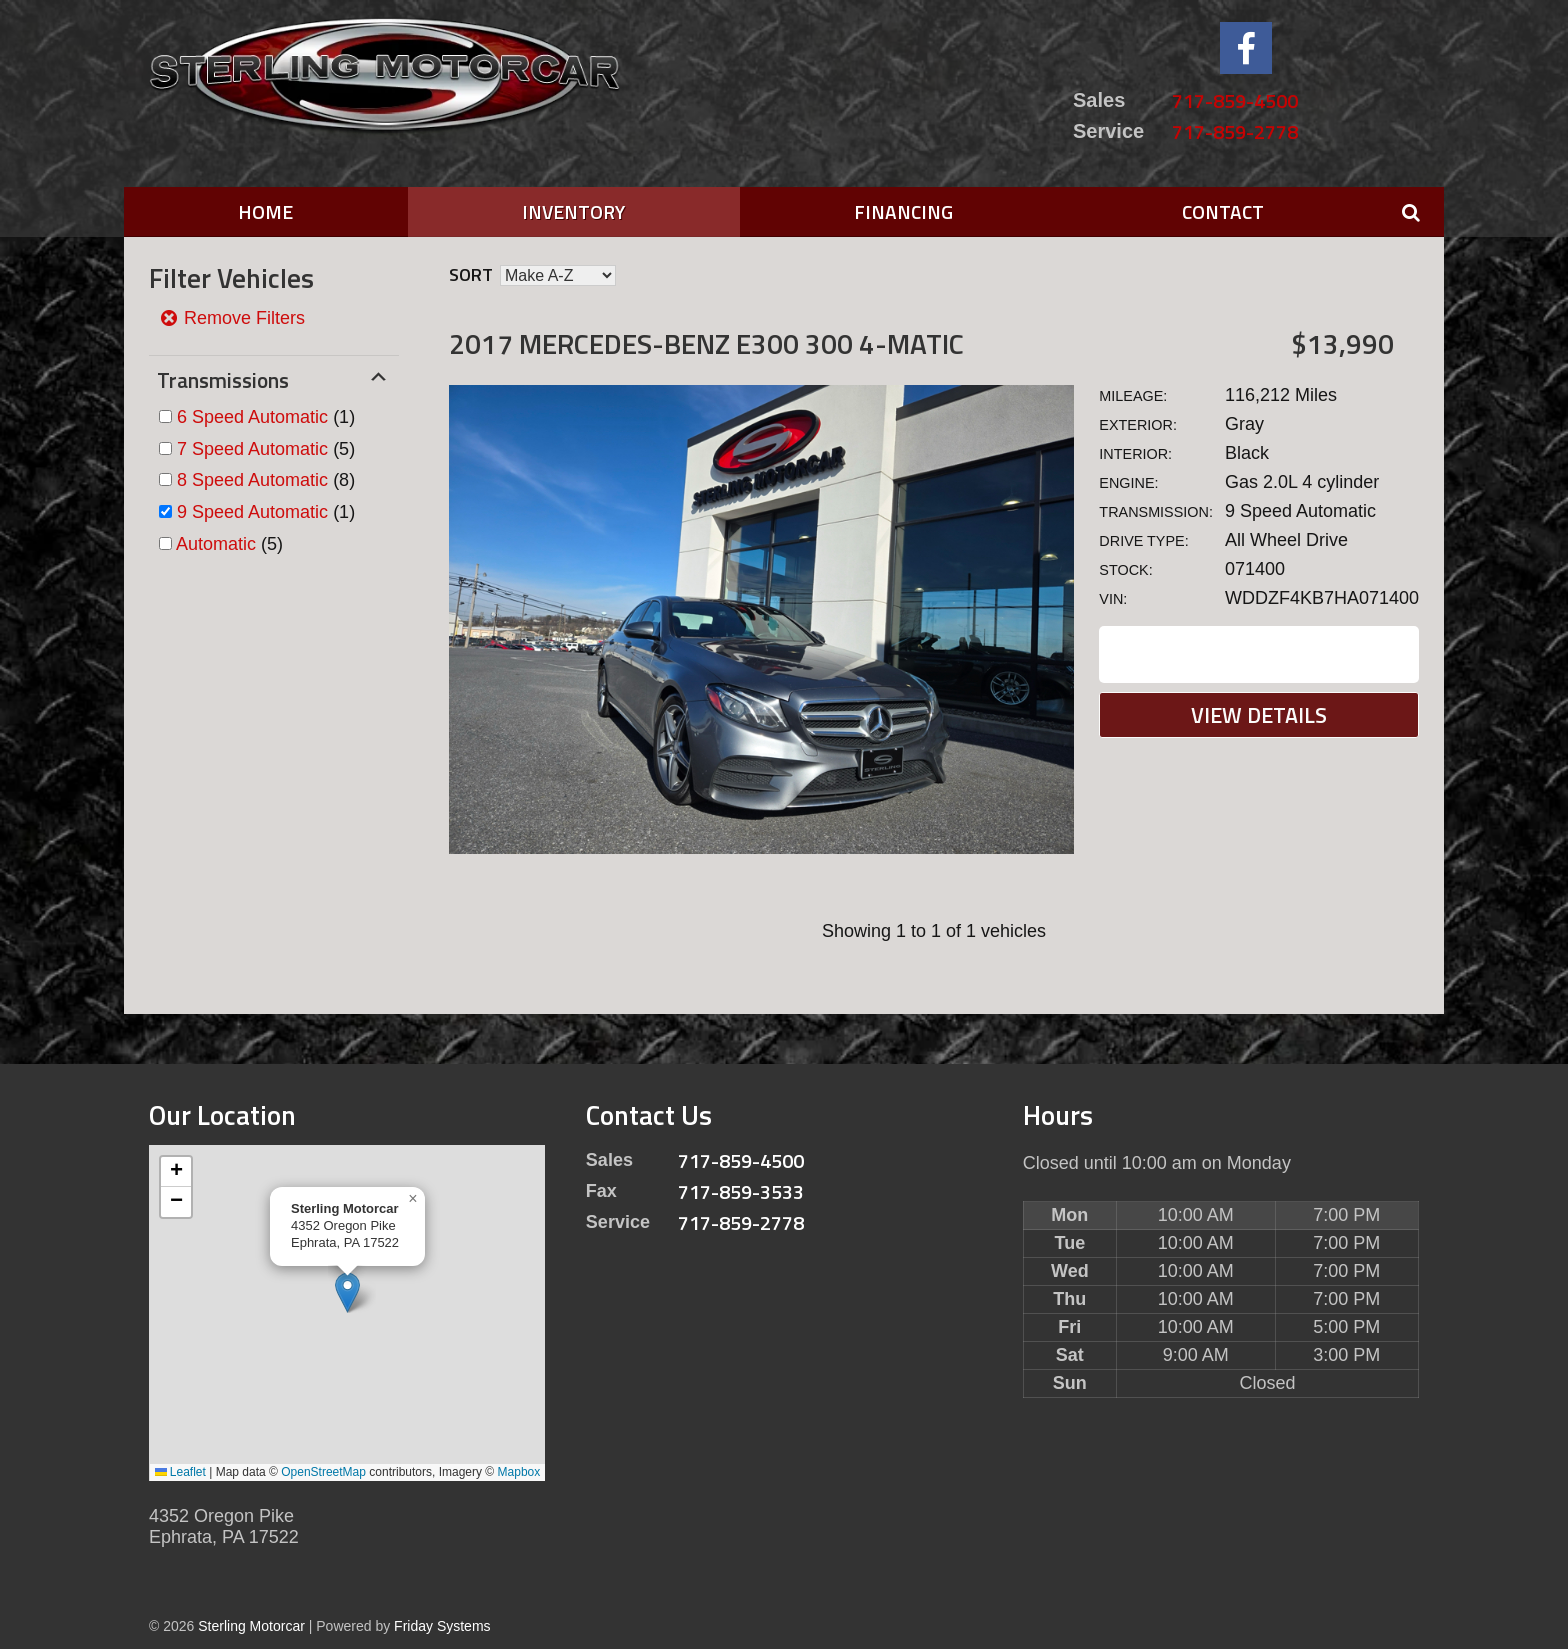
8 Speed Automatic (252, 480)
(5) (266, 449)
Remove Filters (232, 318)
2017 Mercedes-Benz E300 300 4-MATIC (706, 343)
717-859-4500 (1235, 100)
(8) (266, 480)
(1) (266, 417)
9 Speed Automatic (252, 512)
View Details (1259, 715)
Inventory (573, 211)
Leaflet (180, 1472)
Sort (471, 274)
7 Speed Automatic (252, 449)
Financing (903, 211)
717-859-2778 (1235, 131)
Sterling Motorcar (251, 1626)
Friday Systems (442, 1626)
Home (265, 211)
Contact (1223, 211)
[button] (347, 1292)
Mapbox (519, 1472)
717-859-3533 (741, 1191)
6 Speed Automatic (252, 417)
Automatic (216, 544)
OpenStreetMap (323, 1472)
